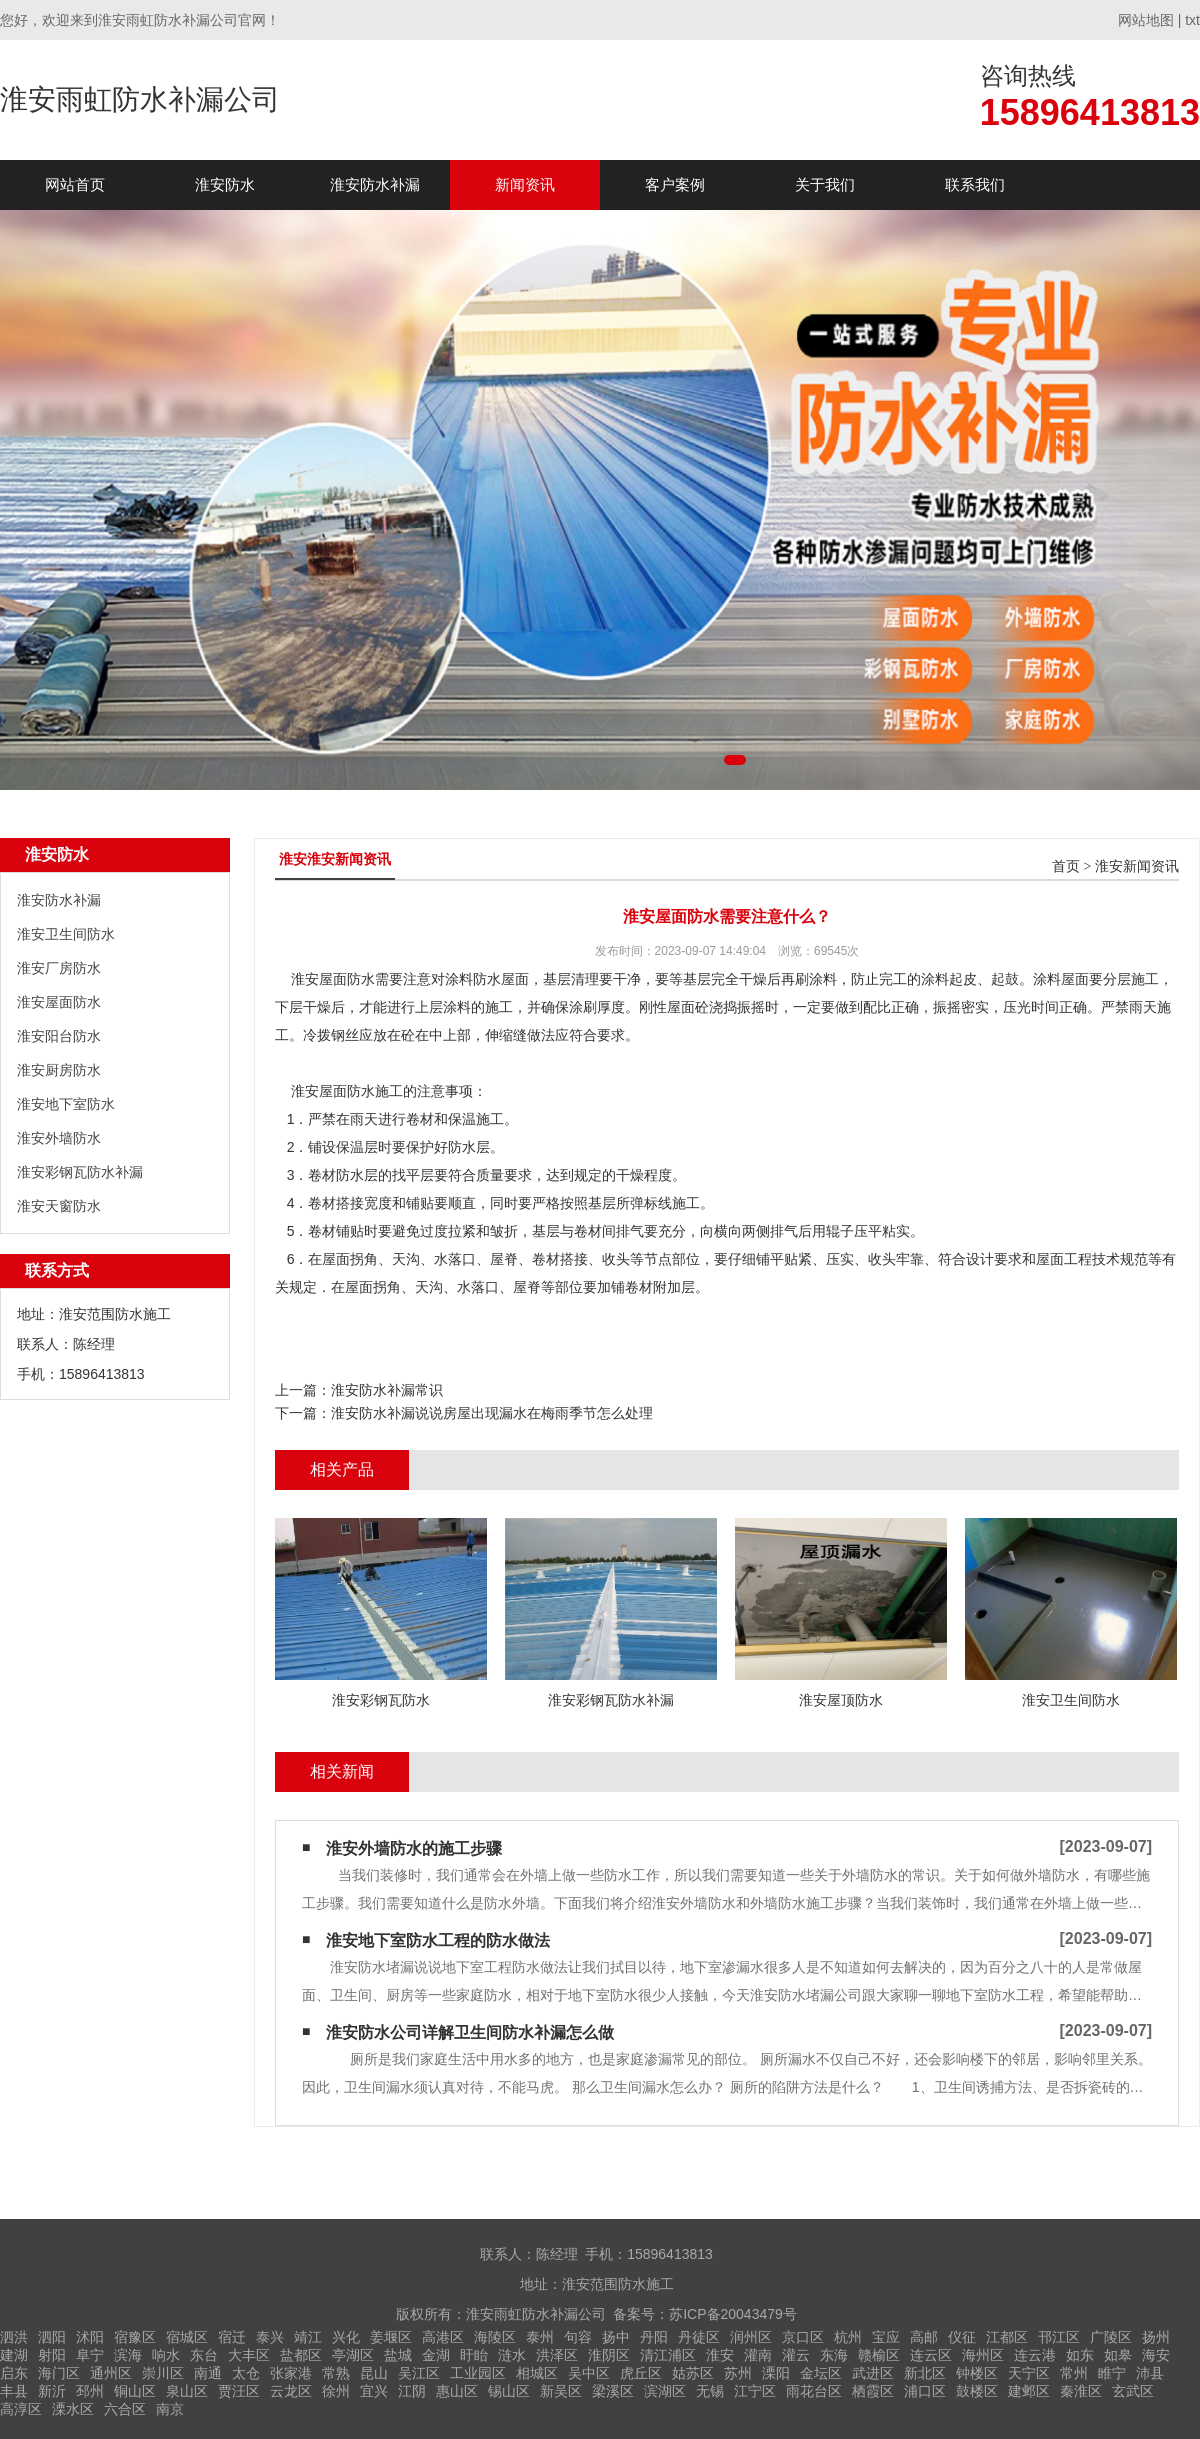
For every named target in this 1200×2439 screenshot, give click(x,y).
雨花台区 (814, 2391)
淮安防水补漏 (375, 184)
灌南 (758, 2355)
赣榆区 (879, 2355)
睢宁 (1112, 2373)
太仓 (246, 2373)
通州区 (111, 2373)
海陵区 (495, 2337)
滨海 (128, 2355)
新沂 (52, 2391)
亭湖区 (353, 2355)
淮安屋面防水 (59, 1002)
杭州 (848, 2337)
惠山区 (457, 2391)
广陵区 (1111, 2337)
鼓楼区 (977, 2391)
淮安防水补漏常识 (387, 1390)
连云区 (931, 2355)
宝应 (886, 2337)
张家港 (291, 2373)
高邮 (924, 2337)
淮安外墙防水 (59, 1138)
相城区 (537, 2373)
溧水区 (73, 2409)
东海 (834, 2355)
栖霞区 (873, 2391)
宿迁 (232, 2337)
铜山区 (135, 2391)
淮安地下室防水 (66, 1104)
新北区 (925, 2373)
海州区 (983, 2355)
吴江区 (419, 2373)
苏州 (738, 2373)
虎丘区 (641, 2373)
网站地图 (1146, 20)
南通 (208, 2373)
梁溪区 (613, 2391)
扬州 (1156, 2337)
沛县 (1150, 2373)
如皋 (1118, 2355)
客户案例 (675, 184)
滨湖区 (665, 2391)
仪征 (962, 2337)
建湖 (14, 2355)
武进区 (873, 2373)
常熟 (336, 2373)
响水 (166, 2355)
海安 (1156, 2355)
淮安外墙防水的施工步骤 (414, 1848)
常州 (1074, 2373)
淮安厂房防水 (59, 968)
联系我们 (975, 184)
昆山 (374, 2373)
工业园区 (478, 2373)
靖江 (308, 2337)
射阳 (52, 2355)
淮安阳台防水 (59, 1036)
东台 (204, 2355)
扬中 (616, 2337)
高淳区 (21, 2409)
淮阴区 (609, 2355)
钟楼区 (977, 2373)
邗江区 (1059, 2337)
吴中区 (589, 2373)
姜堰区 (391, 2337)
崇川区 (163, 2373)
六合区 (125, 2409)
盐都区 (301, 2355)
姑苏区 (693, 2373)
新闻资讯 (525, 184)
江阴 (412, 2391)
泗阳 (52, 2337)
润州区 (751, 2337)
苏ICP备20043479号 (733, 2314)
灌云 (796, 2355)
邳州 (90, 2391)
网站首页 (75, 184)
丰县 (14, 2391)
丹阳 (654, 2337)
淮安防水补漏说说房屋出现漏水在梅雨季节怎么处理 (492, 1413)
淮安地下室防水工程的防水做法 (438, 1940)
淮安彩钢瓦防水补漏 (80, 1172)
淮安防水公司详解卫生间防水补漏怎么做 (470, 2032)
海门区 (59, 2373)
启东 (14, 2373)
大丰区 (249, 2355)
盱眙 (474, 2355)
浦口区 (925, 2391)
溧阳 (776, 2373)
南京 (170, 2409)
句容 (578, 2337)
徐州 (336, 2391)
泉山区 (187, 2391)
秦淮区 (1081, 2391)
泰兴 (270, 2337)
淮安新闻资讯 (1137, 866)
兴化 (346, 2337)
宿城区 (187, 2337)
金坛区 (821, 2373)
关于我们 (825, 184)
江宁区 (755, 2391)
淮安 (720, 2355)
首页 (1066, 866)
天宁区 (1029, 2373)
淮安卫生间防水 (66, 934)
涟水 (512, 2355)
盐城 (398, 2355)
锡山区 (509, 2391)
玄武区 (1133, 2391)
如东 (1080, 2355)
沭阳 (90, 2337)
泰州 (540, 2337)
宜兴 (374, 2391)
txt (1192, 20)
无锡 (710, 2391)
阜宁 (90, 2355)
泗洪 (14, 2337)
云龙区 (291, 2391)
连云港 (1035, 2355)
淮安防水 (225, 184)
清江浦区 (668, 2355)
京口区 (803, 2337)
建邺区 (1029, 2391)
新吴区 (561, 2391)
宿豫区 (135, 2337)
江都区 (1007, 2337)
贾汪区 (239, 2391)
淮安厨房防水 (59, 1070)
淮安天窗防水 (59, 1206)
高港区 (443, 2337)
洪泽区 (557, 2355)
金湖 (436, 2355)
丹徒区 (699, 2337)
